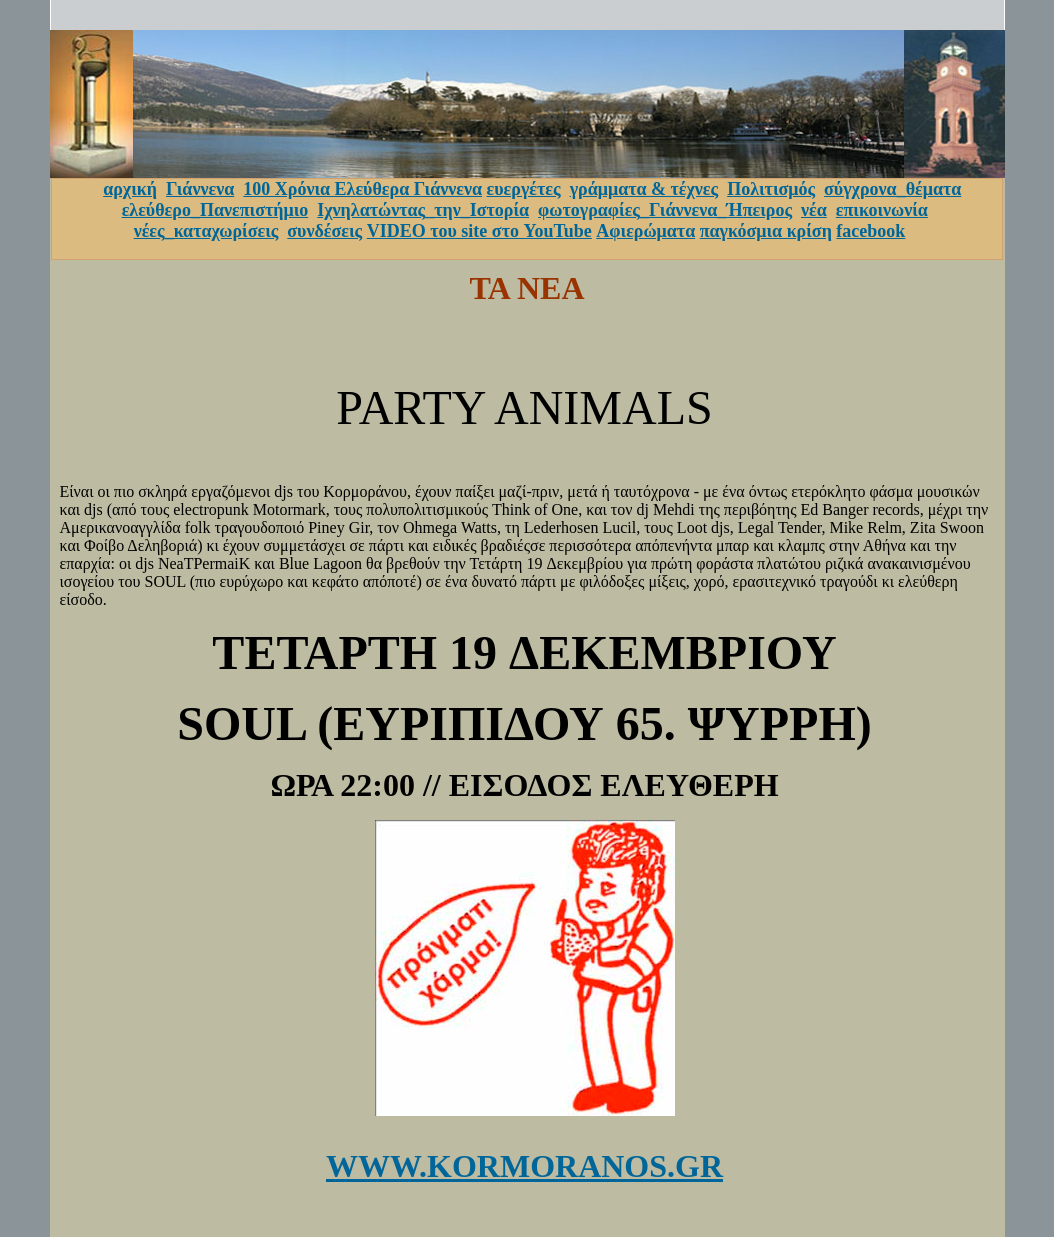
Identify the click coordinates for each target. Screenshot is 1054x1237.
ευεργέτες (524, 189)
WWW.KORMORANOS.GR (524, 1166)
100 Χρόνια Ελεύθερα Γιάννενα (362, 189)
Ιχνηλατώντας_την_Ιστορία (423, 210)
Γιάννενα (200, 189)
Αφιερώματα (645, 231)
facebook (870, 231)
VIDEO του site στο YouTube (479, 231)
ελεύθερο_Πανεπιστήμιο (215, 210)
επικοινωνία (882, 210)
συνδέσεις (324, 231)
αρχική (130, 189)
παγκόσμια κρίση (766, 231)
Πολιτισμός (771, 189)
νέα (814, 210)
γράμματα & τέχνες (644, 189)
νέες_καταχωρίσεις (206, 231)
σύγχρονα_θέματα (892, 189)
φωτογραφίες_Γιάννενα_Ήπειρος (665, 210)
